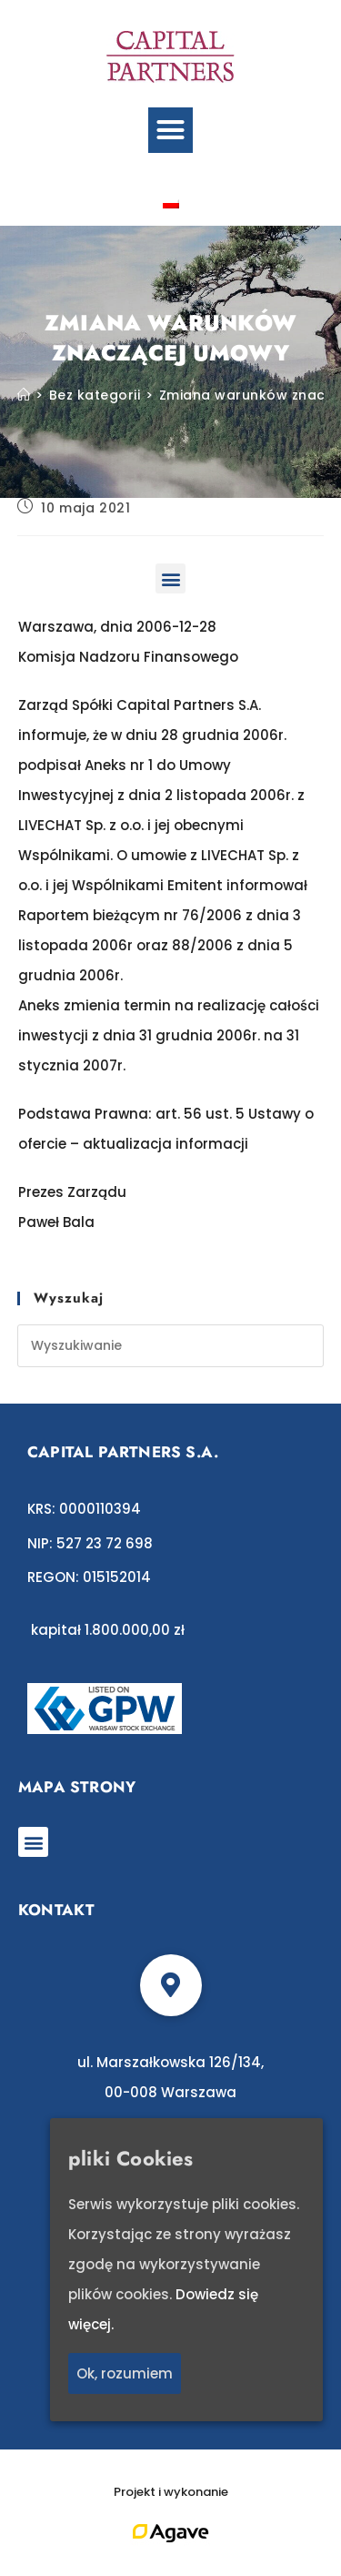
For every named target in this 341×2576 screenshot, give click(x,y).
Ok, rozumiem (124, 2373)
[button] (171, 130)
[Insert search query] (171, 1345)
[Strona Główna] (24, 395)
